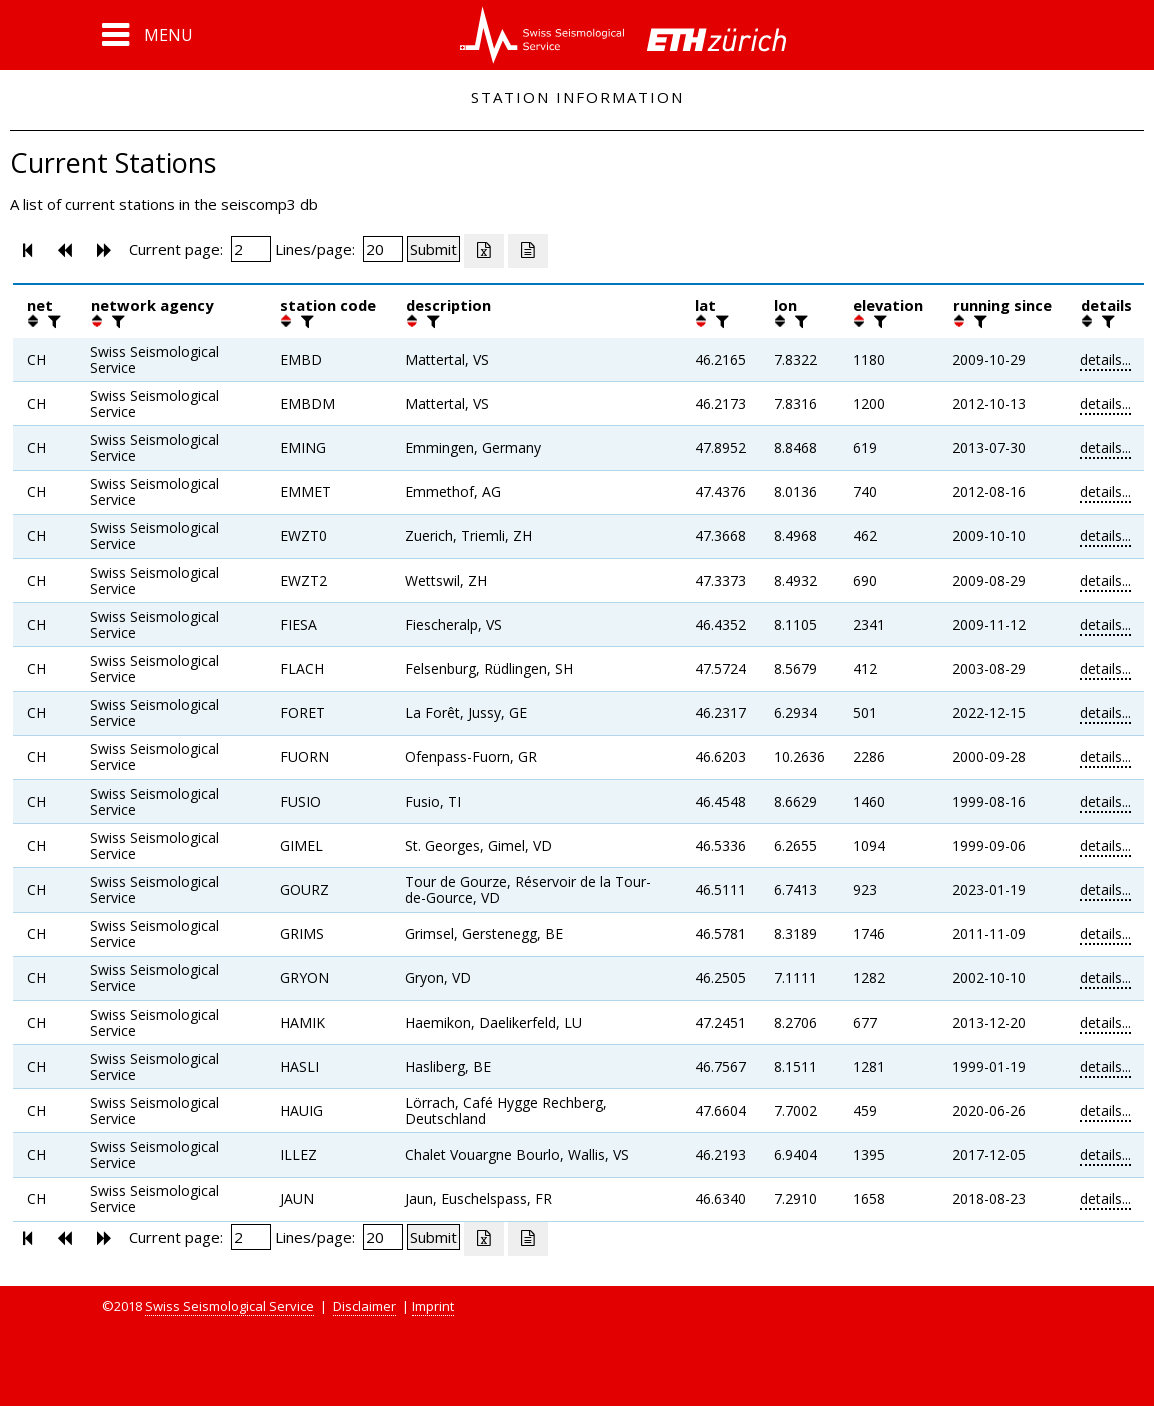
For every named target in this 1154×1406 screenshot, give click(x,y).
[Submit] (433, 249)
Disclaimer (364, 1306)
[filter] (52, 321)
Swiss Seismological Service (229, 1306)
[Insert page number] (251, 249)
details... (1105, 359)
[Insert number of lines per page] (383, 249)
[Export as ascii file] (528, 251)
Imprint (433, 1306)
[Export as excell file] (484, 251)
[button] (147, 35)
